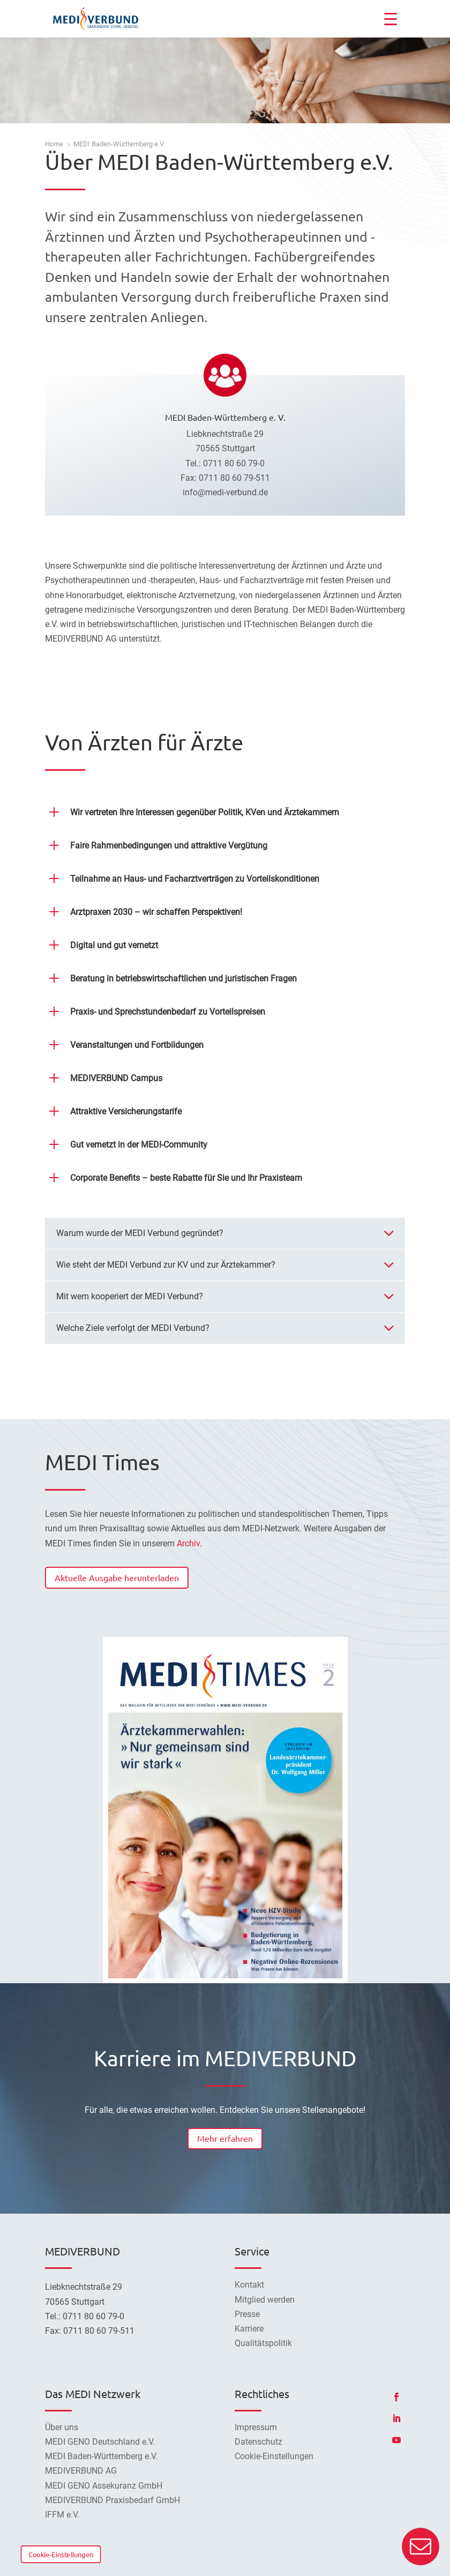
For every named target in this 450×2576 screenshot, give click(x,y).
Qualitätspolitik (263, 2343)
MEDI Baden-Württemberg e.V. (101, 2456)
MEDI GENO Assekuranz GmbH (103, 2486)
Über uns (61, 2427)
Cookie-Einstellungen (60, 2554)
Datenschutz (258, 2442)
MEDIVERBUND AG (81, 2471)
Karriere (249, 2329)
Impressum (256, 2427)
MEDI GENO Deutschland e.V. (100, 2442)
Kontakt (249, 2285)
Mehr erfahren (225, 2138)
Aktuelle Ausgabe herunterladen (117, 1577)
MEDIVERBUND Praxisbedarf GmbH (112, 2500)
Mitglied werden (265, 2300)
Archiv (188, 1543)
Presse (247, 2314)
